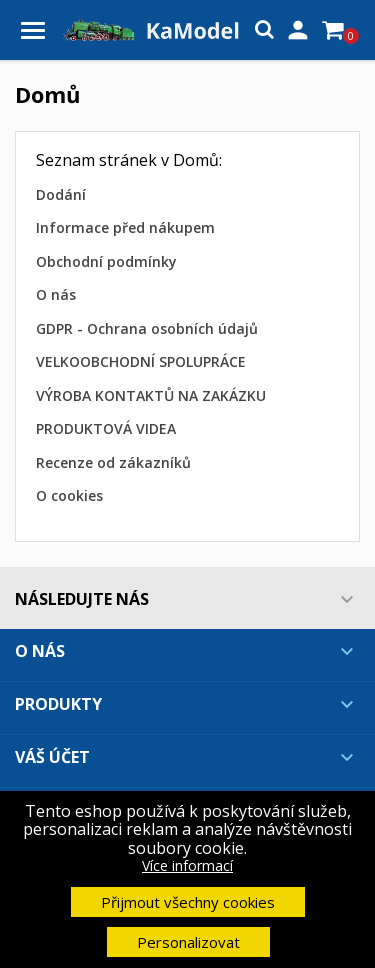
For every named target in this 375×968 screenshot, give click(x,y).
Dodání (61, 194)
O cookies (69, 495)
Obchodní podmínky (106, 261)
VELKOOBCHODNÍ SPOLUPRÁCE (141, 361)
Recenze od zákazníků (113, 462)
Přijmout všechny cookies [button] (188, 902)
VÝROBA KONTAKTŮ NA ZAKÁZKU (151, 395)
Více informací (187, 865)
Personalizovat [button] (188, 942)
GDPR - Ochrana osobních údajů (147, 328)
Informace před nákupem (125, 227)
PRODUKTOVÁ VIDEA (106, 428)
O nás (56, 294)
